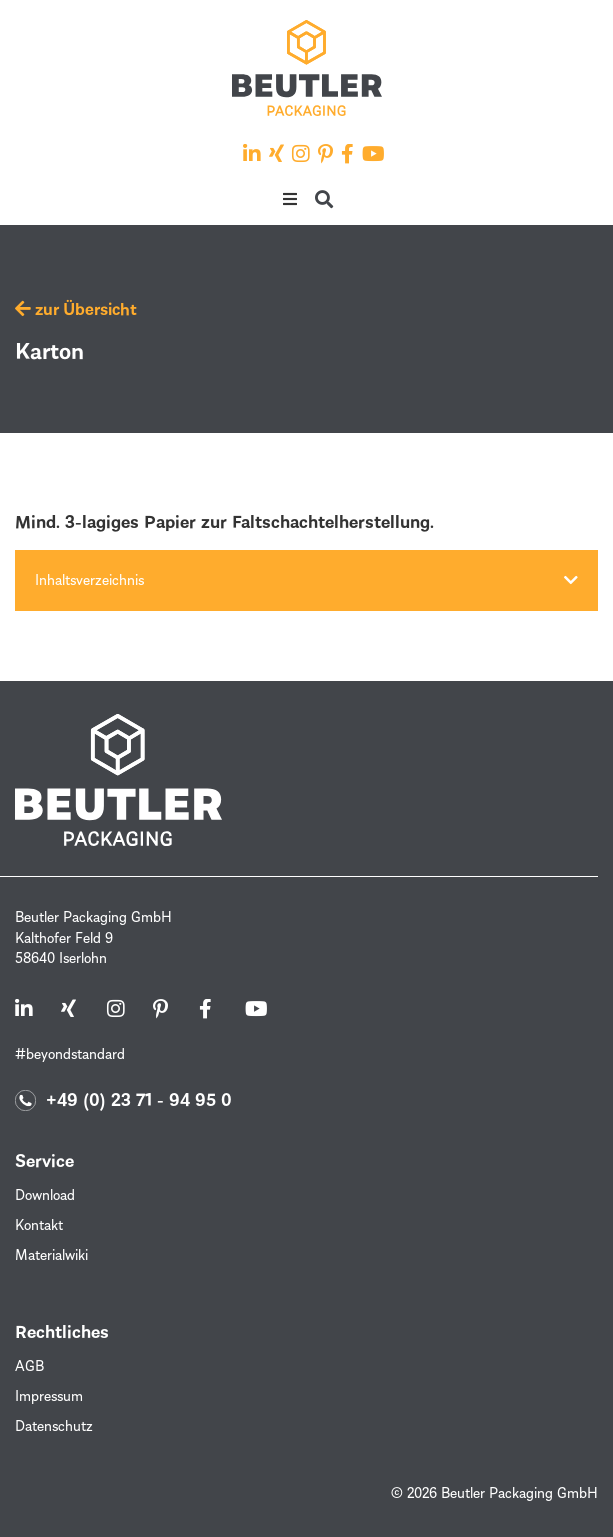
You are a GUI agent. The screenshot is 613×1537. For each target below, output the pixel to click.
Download (45, 1194)
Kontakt (39, 1224)
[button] (290, 199)
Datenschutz (54, 1425)
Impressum (49, 1395)
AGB (29, 1365)
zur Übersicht (76, 308)
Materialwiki (51, 1254)
